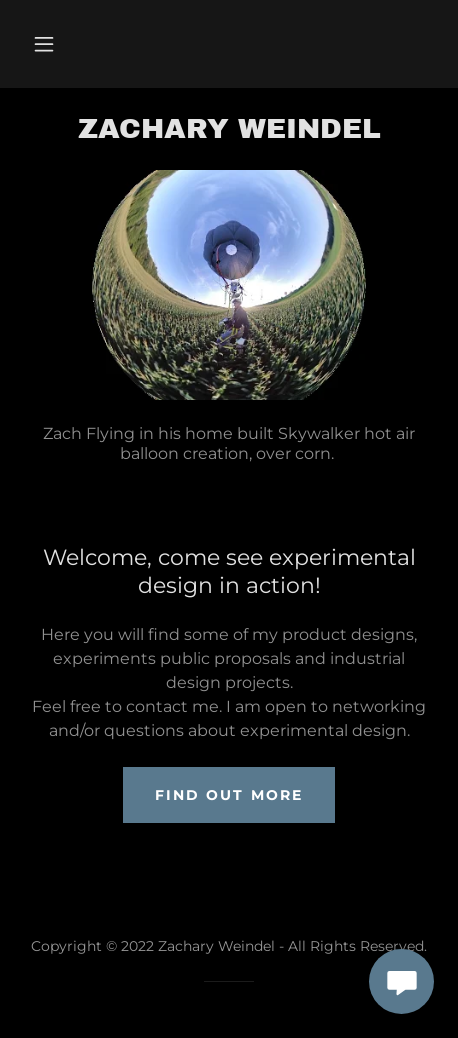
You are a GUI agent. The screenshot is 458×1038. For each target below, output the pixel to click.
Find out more (228, 795)
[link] (229, 129)
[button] (44, 44)
